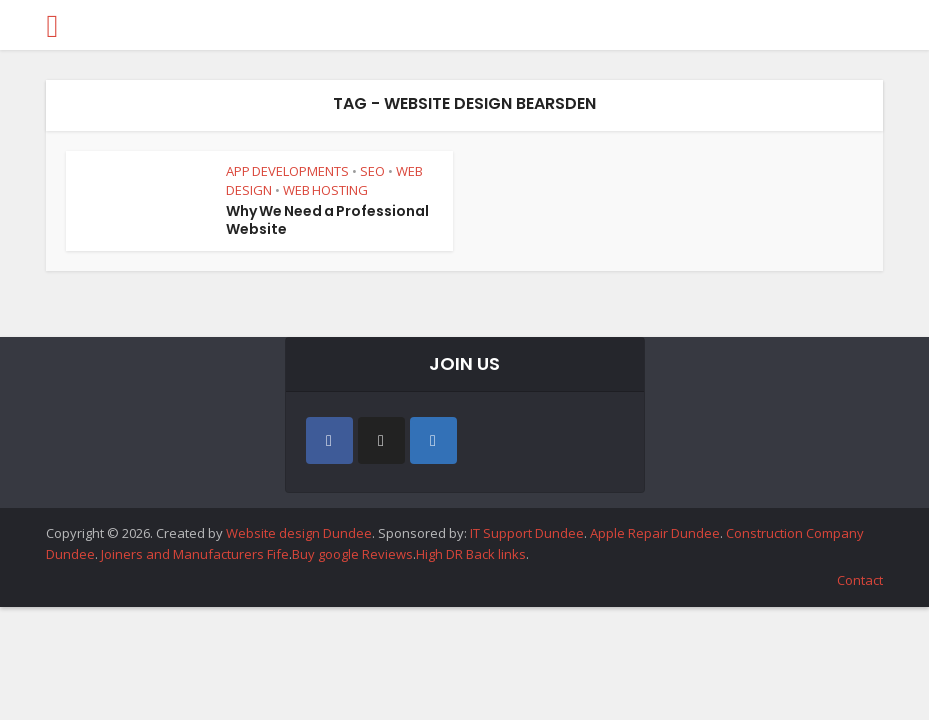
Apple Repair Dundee (655, 533)
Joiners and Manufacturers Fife (195, 554)
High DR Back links (471, 554)
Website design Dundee (299, 533)
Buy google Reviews (352, 554)
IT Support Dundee (527, 533)
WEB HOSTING (325, 190)
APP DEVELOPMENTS (287, 171)
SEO (372, 171)
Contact (860, 580)
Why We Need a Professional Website (327, 220)
